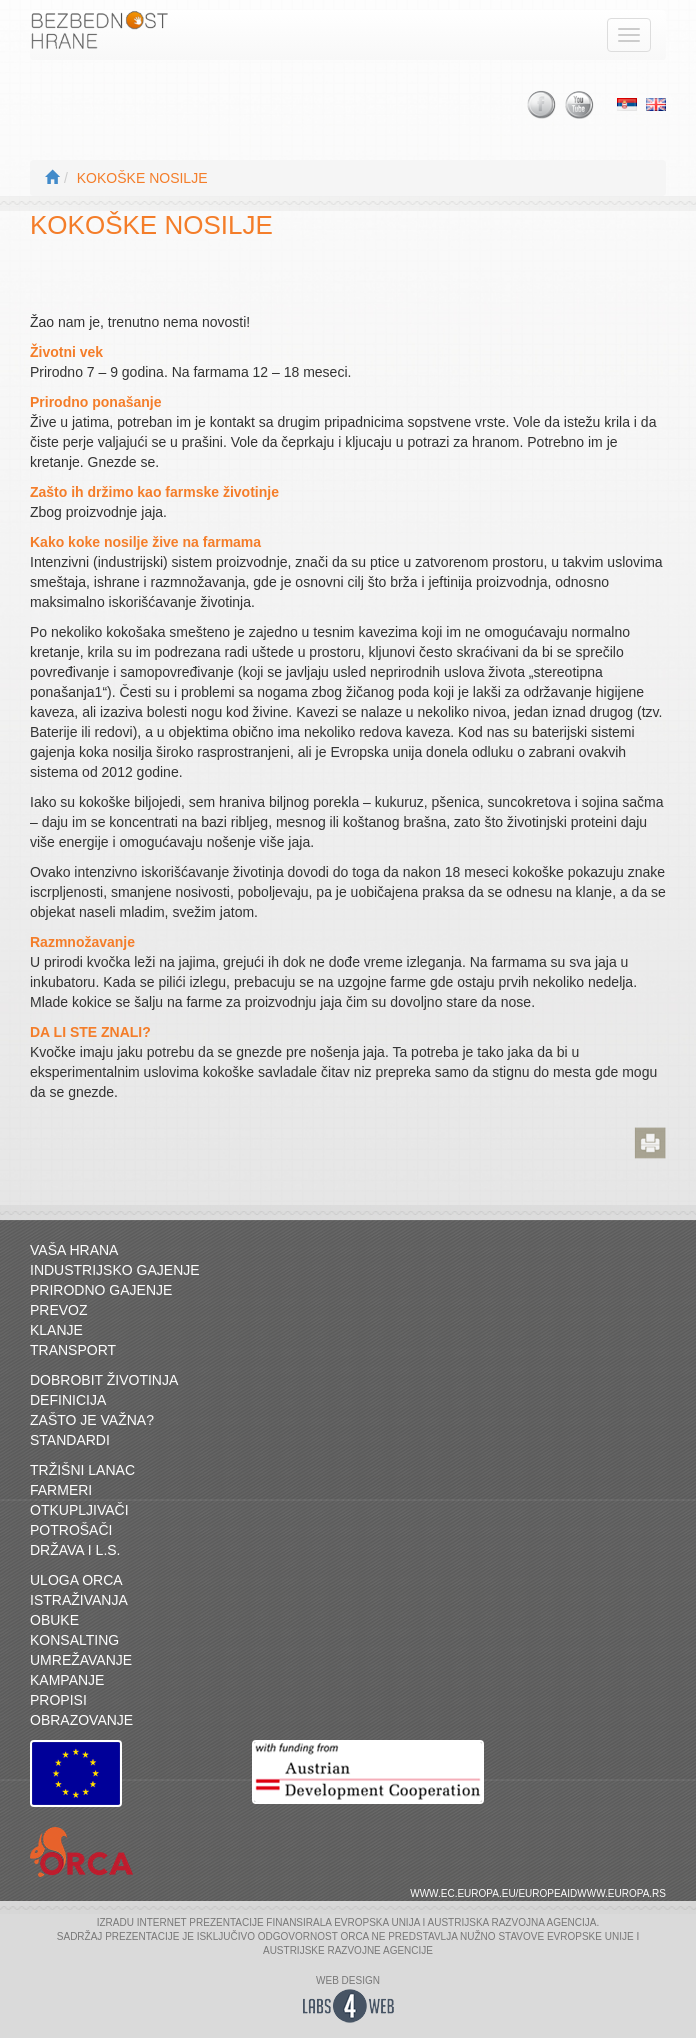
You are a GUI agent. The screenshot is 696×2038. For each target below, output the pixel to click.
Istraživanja (79, 1600)
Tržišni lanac (82, 1470)
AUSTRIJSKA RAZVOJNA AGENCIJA (512, 1922)
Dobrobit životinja (104, 1380)
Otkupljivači (79, 1510)
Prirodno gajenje (101, 1290)
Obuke (54, 1620)
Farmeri (61, 1490)
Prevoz (59, 1310)
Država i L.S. (75, 1550)
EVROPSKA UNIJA (377, 1922)
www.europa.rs (621, 1893)
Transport (73, 1350)
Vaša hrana (74, 1250)
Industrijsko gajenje (115, 1270)
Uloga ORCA (76, 1580)
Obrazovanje (81, 1720)
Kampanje (67, 1680)
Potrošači (71, 1530)
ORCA (354, 1936)
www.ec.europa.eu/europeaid (493, 1893)
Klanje (56, 1330)
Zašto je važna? (92, 1420)
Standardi (70, 1440)
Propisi (58, 1700)
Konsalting (74, 1640)
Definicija (68, 1400)
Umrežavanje (81, 1660)
